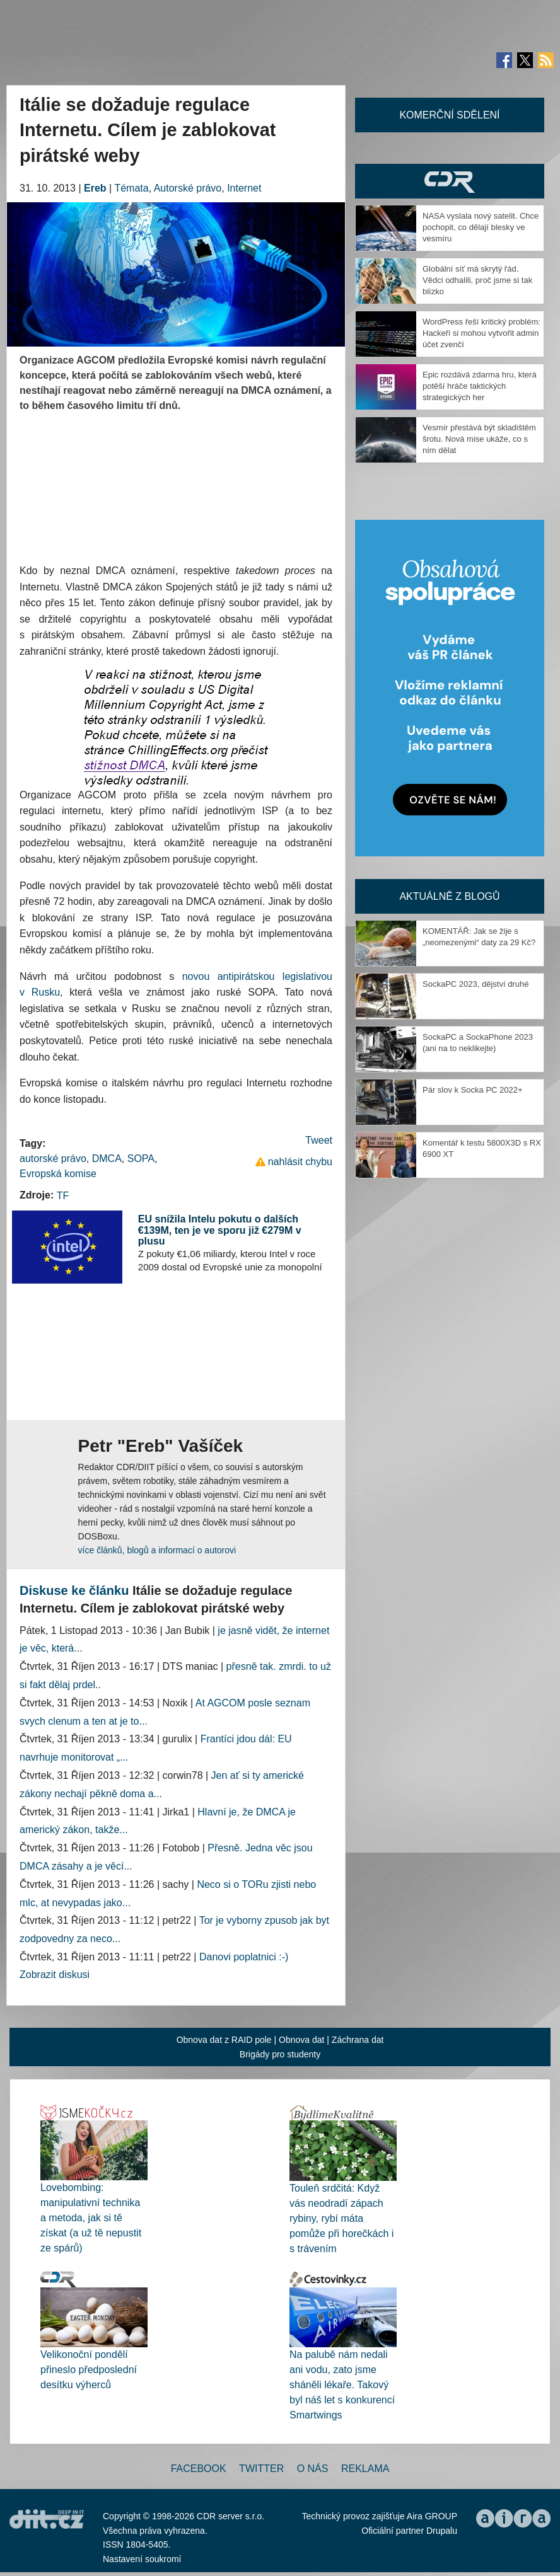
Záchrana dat (358, 2040)
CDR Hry (449, 181)
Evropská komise (58, 1173)
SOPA (141, 1158)
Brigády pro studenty (280, 2054)
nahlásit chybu (300, 1161)
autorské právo (53, 1158)
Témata (131, 188)
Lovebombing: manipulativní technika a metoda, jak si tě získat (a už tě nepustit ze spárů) (90, 2217)
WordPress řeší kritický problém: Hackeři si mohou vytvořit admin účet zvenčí (481, 333)
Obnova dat (301, 2040)
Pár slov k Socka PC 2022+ (473, 1090)
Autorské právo (188, 188)
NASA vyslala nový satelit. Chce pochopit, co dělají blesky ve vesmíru (481, 227)
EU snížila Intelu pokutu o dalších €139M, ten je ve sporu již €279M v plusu (219, 1230)
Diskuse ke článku (74, 1590)
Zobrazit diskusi (55, 1974)
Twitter (261, 2468)
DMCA (107, 1158)
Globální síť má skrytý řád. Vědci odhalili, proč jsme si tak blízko (477, 280)
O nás (313, 2468)
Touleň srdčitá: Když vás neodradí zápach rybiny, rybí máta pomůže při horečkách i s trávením (341, 2218)
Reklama (365, 2468)
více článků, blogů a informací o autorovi (157, 1550)
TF (63, 1195)
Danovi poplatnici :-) (243, 1957)
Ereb (95, 188)
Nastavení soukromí (142, 2559)
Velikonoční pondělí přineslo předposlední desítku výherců (88, 2369)
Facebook (198, 2468)
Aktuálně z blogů (449, 896)
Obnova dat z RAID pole (224, 2040)
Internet (244, 188)
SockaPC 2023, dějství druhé (475, 984)
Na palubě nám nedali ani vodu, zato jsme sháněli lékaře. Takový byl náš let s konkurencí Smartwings (342, 2384)
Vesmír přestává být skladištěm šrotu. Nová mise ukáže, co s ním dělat (479, 439)
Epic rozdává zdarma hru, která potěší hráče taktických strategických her (480, 386)
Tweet (318, 1140)
